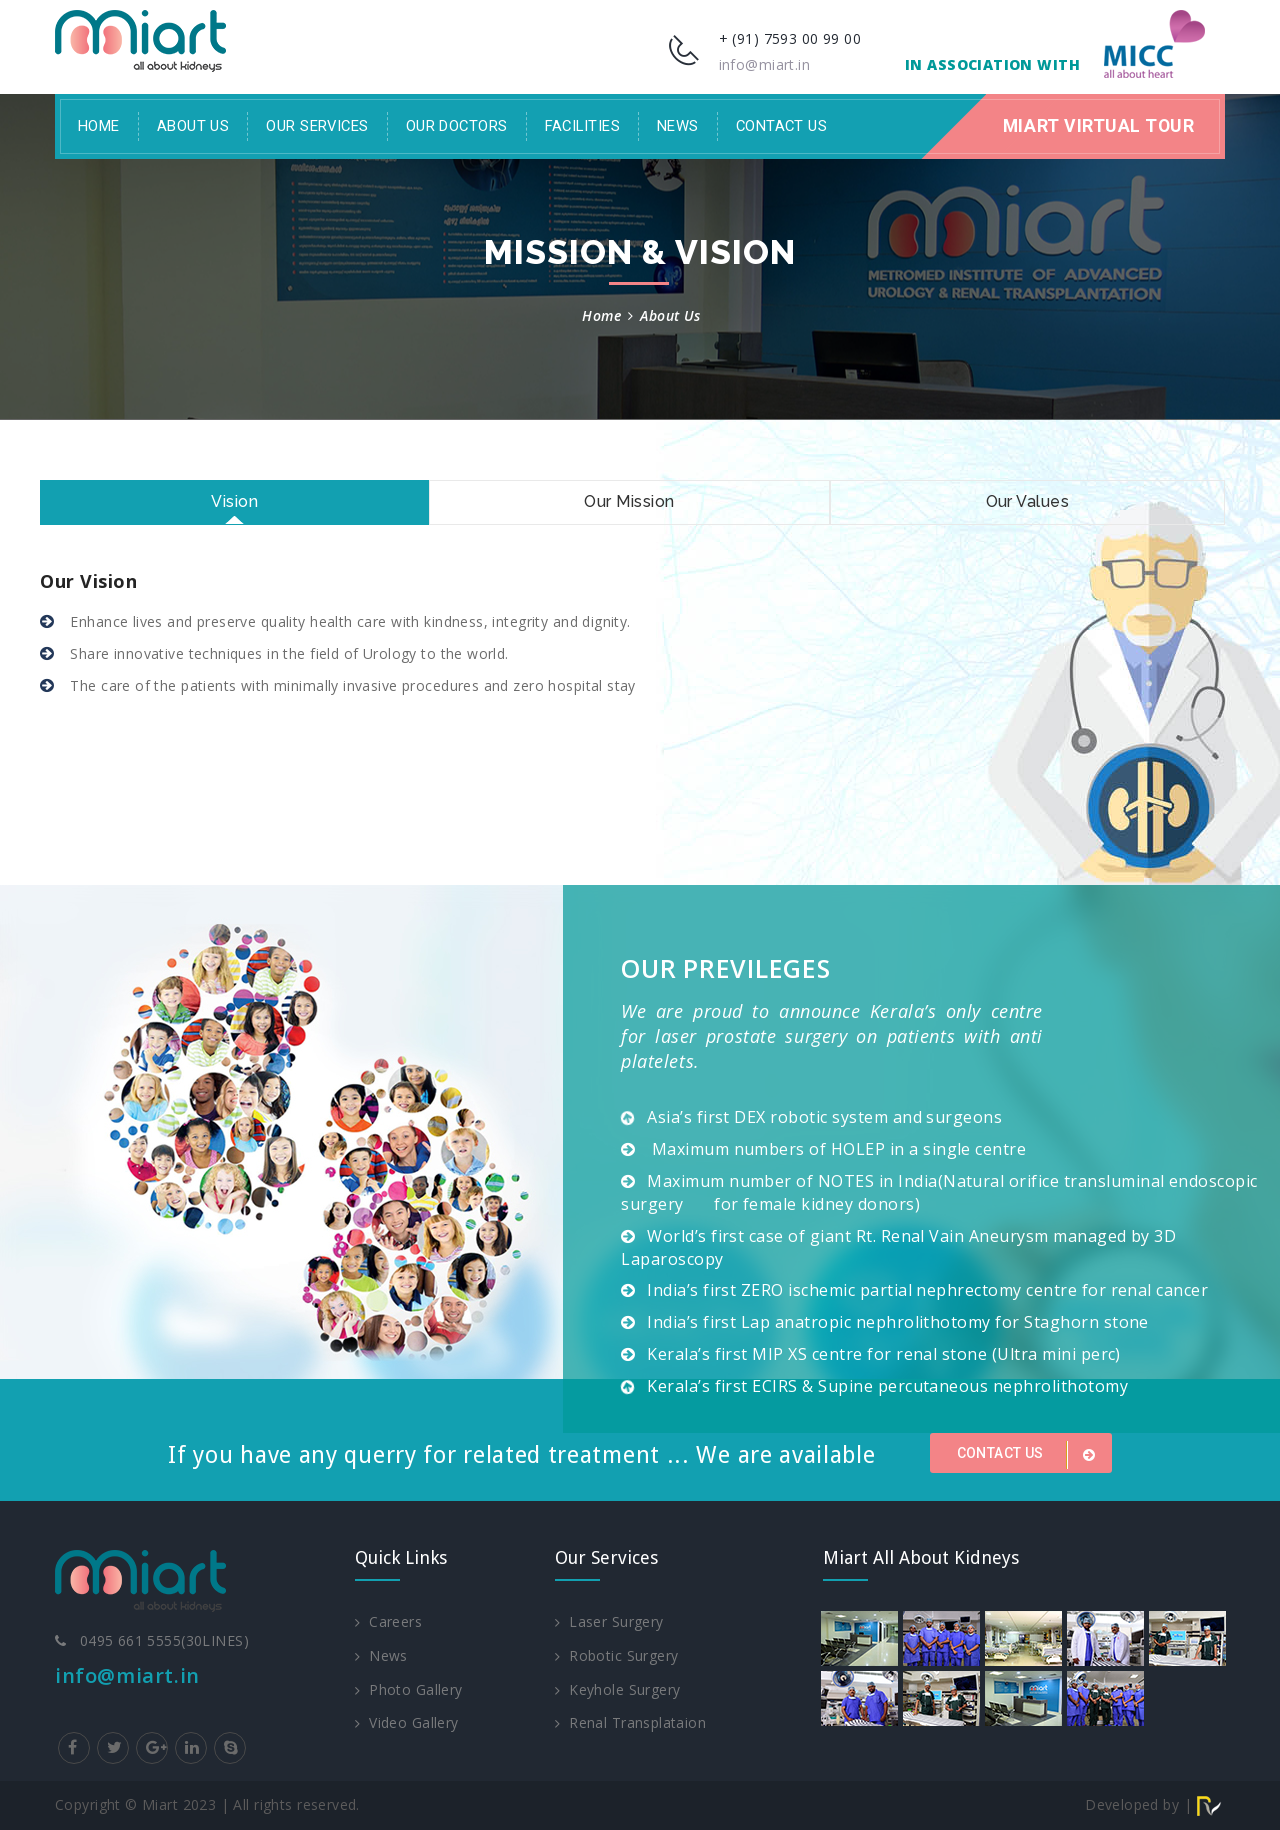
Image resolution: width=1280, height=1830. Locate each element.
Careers (388, 1621)
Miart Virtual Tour (1098, 126)
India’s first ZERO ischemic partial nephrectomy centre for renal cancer (927, 1290)
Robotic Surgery (617, 1655)
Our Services (317, 126)
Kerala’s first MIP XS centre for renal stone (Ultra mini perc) (884, 1354)
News (678, 126)
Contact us (1030, 1455)
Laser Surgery (609, 1621)
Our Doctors (457, 126)
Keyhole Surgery (618, 1689)
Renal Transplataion (630, 1723)
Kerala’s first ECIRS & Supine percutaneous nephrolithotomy (887, 1386)
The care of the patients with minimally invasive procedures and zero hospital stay (351, 685)
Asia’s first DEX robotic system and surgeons (824, 1117)
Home (99, 126)
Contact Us (781, 126)
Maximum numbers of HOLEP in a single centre (836, 1149)
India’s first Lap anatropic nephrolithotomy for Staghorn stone (898, 1322)
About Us (193, 126)
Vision (234, 501)
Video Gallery (407, 1723)
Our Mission (629, 501)
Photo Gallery (409, 1689)
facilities (582, 126)
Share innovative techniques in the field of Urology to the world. (287, 653)
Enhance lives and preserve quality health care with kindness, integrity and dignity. (348, 621)
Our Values (1028, 501)
